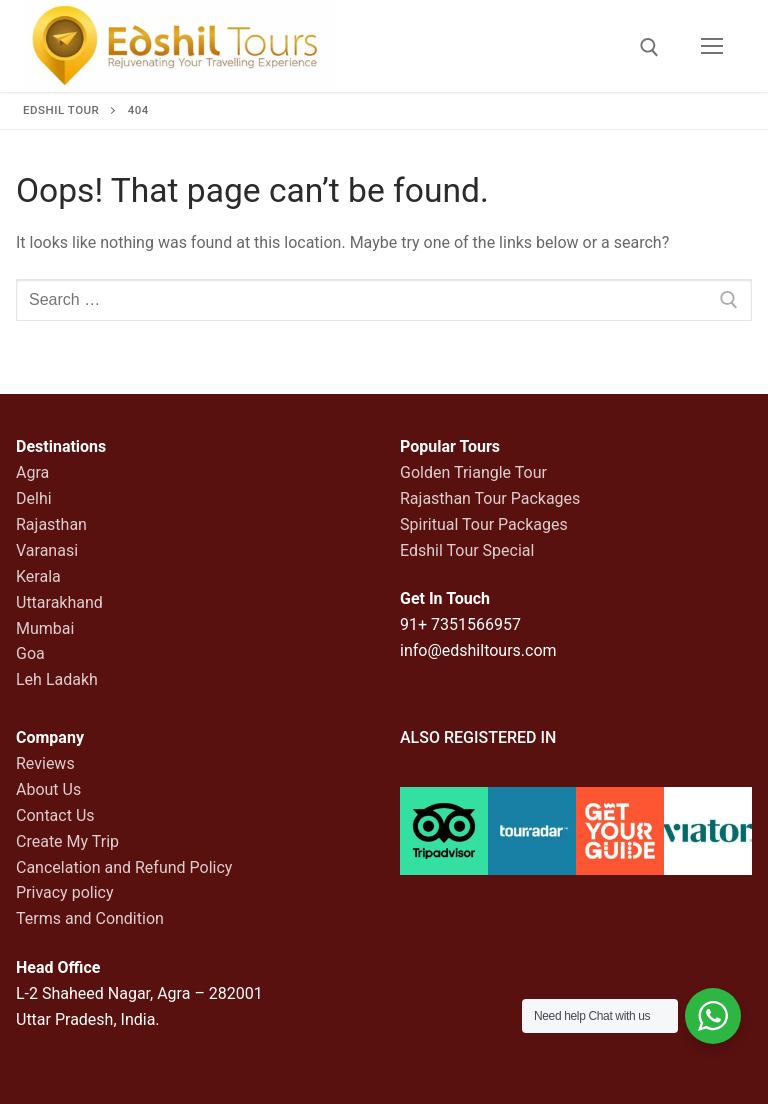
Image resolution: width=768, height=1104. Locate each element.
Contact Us (55, 815)
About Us (48, 789)
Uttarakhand (59, 602)
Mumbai (45, 628)
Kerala (38, 576)
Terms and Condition (90, 918)
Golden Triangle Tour (473, 472)
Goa (30, 653)
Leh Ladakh (57, 679)
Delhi (34, 498)
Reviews (45, 763)
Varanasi (47, 550)
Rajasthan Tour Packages (490, 498)
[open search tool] (649, 47)
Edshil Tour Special (467, 550)
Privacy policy (65, 892)
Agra (32, 472)
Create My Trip (67, 841)
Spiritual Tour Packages (484, 524)
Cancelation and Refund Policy (124, 867)
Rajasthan (51, 524)
